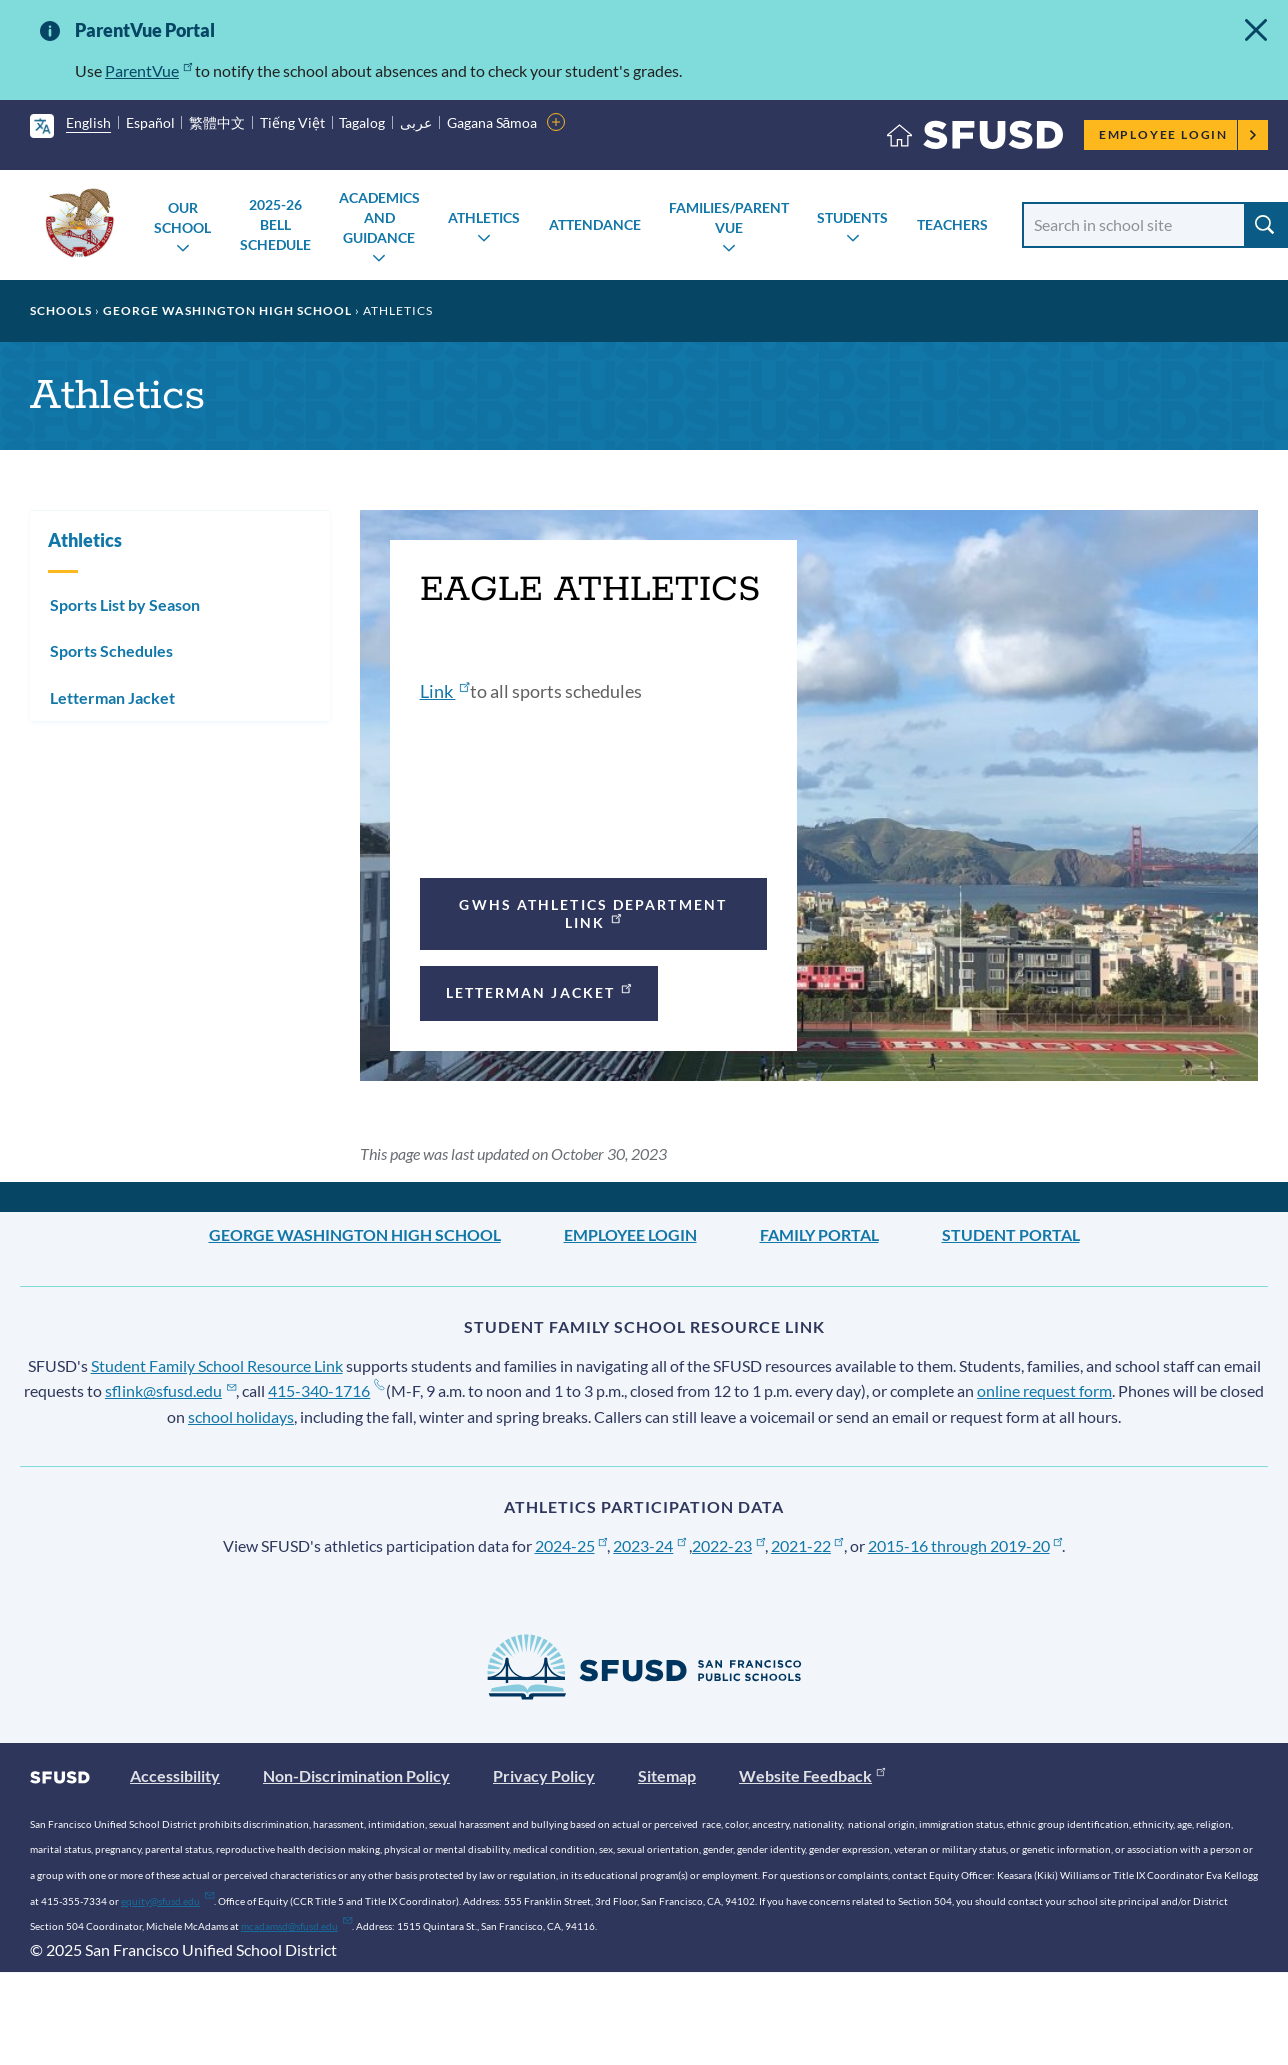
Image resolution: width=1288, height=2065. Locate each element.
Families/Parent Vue (729, 217)
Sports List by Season (125, 604)
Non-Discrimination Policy (356, 1775)
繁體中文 (217, 122)
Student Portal (1011, 1234)
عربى (416, 122)
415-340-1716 (325, 1390)
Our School (182, 217)
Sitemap (667, 1775)
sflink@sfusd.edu (170, 1390)
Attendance (595, 224)
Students (852, 217)
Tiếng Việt (292, 122)
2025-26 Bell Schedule (275, 224)
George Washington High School (227, 310)
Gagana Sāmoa (492, 122)
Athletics (484, 217)
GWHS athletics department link (593, 913)
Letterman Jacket (540, 990)
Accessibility (175, 1775)
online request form (1044, 1390)
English (88, 122)
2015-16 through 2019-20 (965, 1545)
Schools (61, 310)
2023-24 (649, 1545)
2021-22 (807, 1545)
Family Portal (819, 1234)
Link (445, 691)
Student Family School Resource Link (217, 1365)
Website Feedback (812, 1775)
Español (150, 122)
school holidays (241, 1416)
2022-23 (728, 1545)
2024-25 (571, 1545)
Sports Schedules (111, 650)
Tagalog (362, 122)
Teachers (952, 224)
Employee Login (1178, 134)
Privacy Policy (544, 1775)
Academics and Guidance (379, 217)
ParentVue (148, 70)
